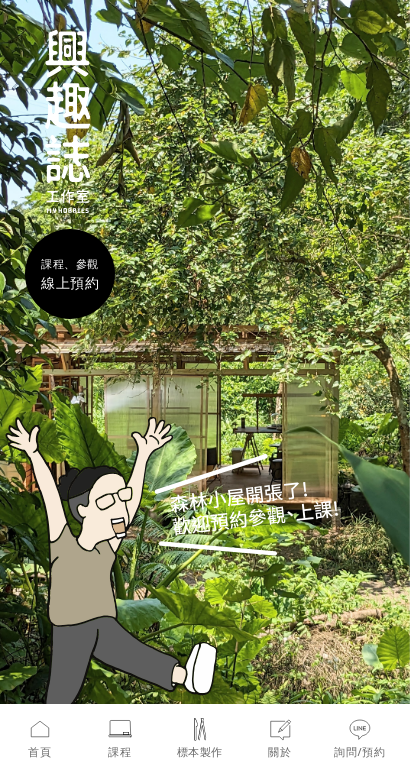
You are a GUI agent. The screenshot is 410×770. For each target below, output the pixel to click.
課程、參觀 (70, 263)
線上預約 (70, 282)
